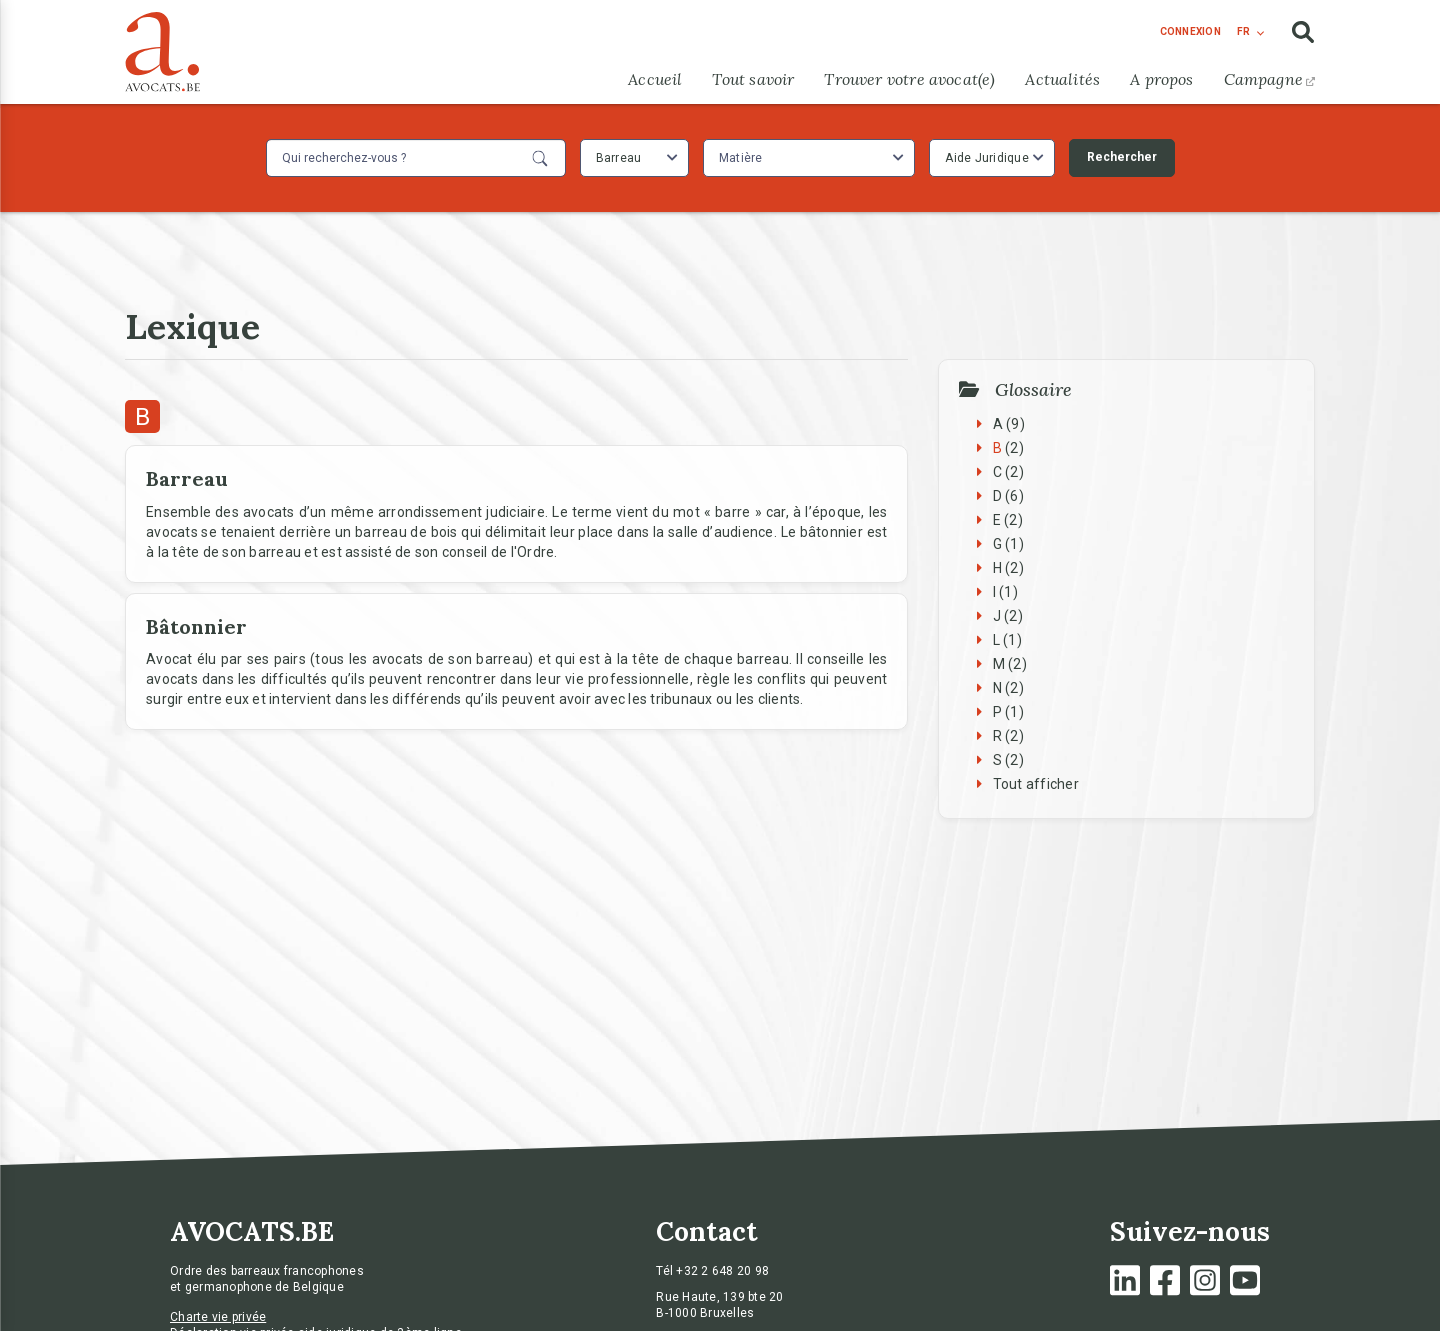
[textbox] (743, 158)
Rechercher (1122, 157)
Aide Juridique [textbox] (987, 158)
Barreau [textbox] (619, 158)
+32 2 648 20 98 (722, 1271)
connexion (1190, 31)
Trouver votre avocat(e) (909, 79)
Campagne (1269, 79)
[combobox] (634, 158)
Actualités (1062, 79)
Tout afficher (1036, 784)
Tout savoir (753, 79)
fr (1243, 31)
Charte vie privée (218, 1317)
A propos (1161, 79)
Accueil (655, 79)
